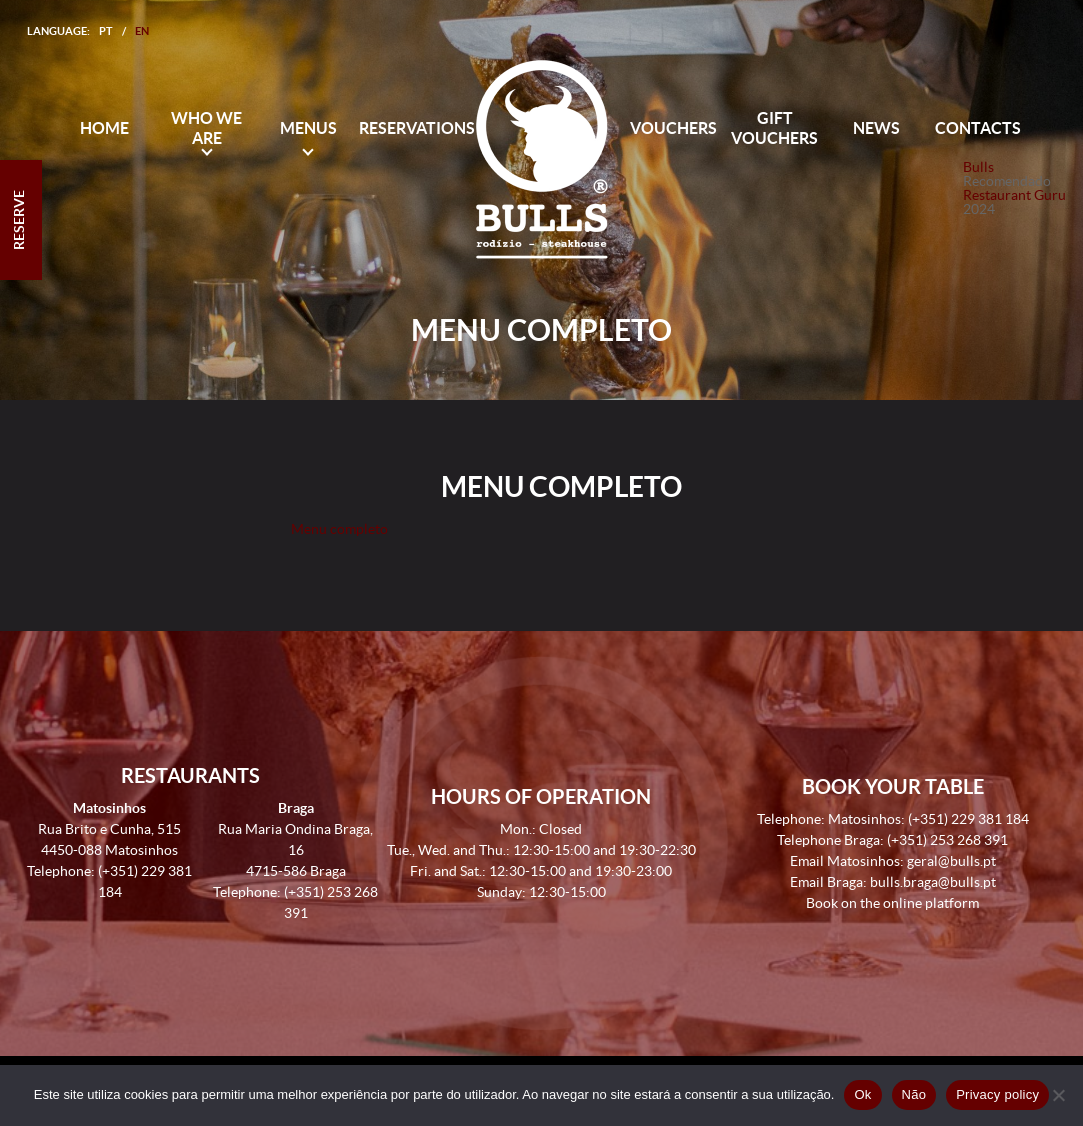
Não (914, 1094)
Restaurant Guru (1014, 195)
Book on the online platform (892, 903)
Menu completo (339, 529)
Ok (862, 1094)
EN (142, 31)
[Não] (1058, 1095)
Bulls (978, 167)
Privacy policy (997, 1094)
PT (106, 31)
